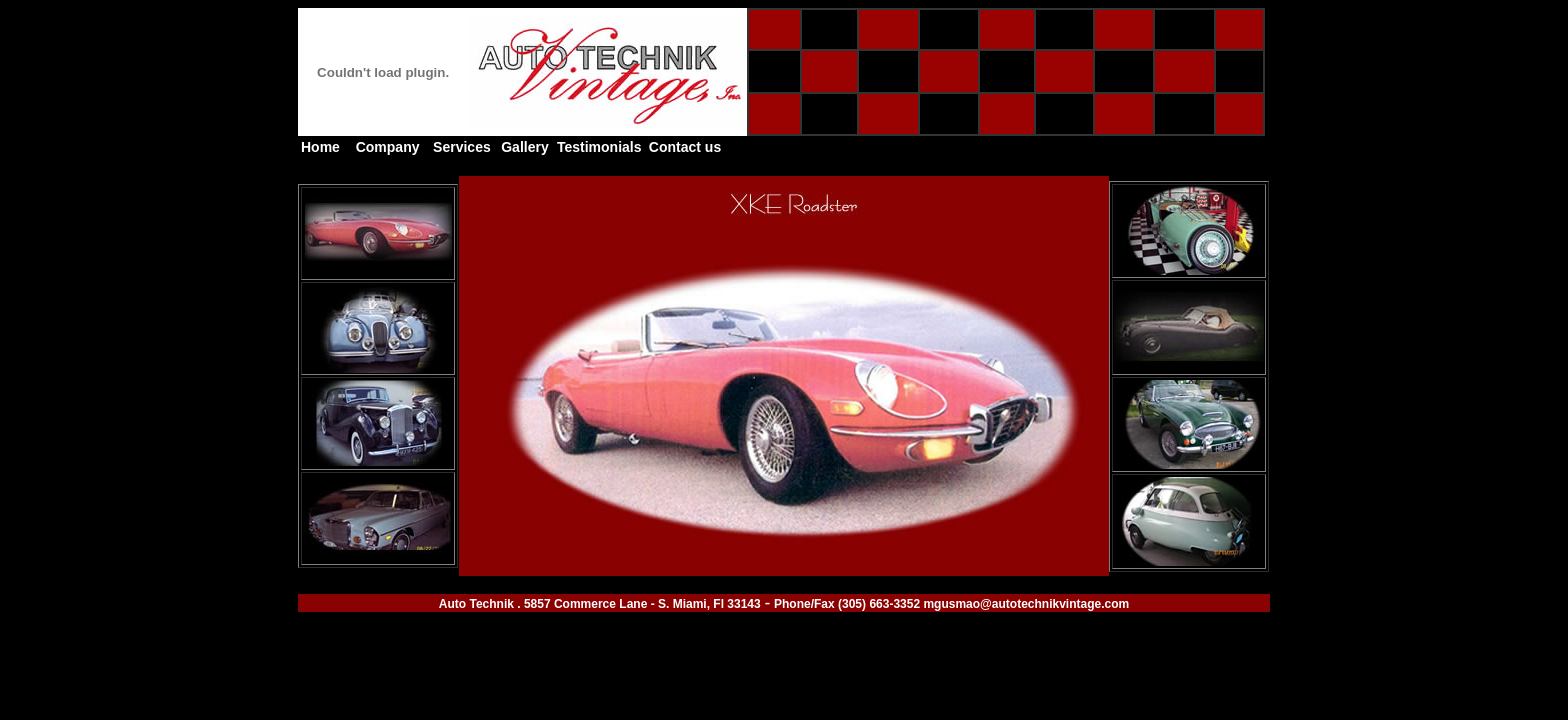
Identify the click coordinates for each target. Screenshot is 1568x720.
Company (388, 147)
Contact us (685, 147)
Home (320, 147)
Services (462, 147)
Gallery (524, 147)
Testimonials (599, 147)
